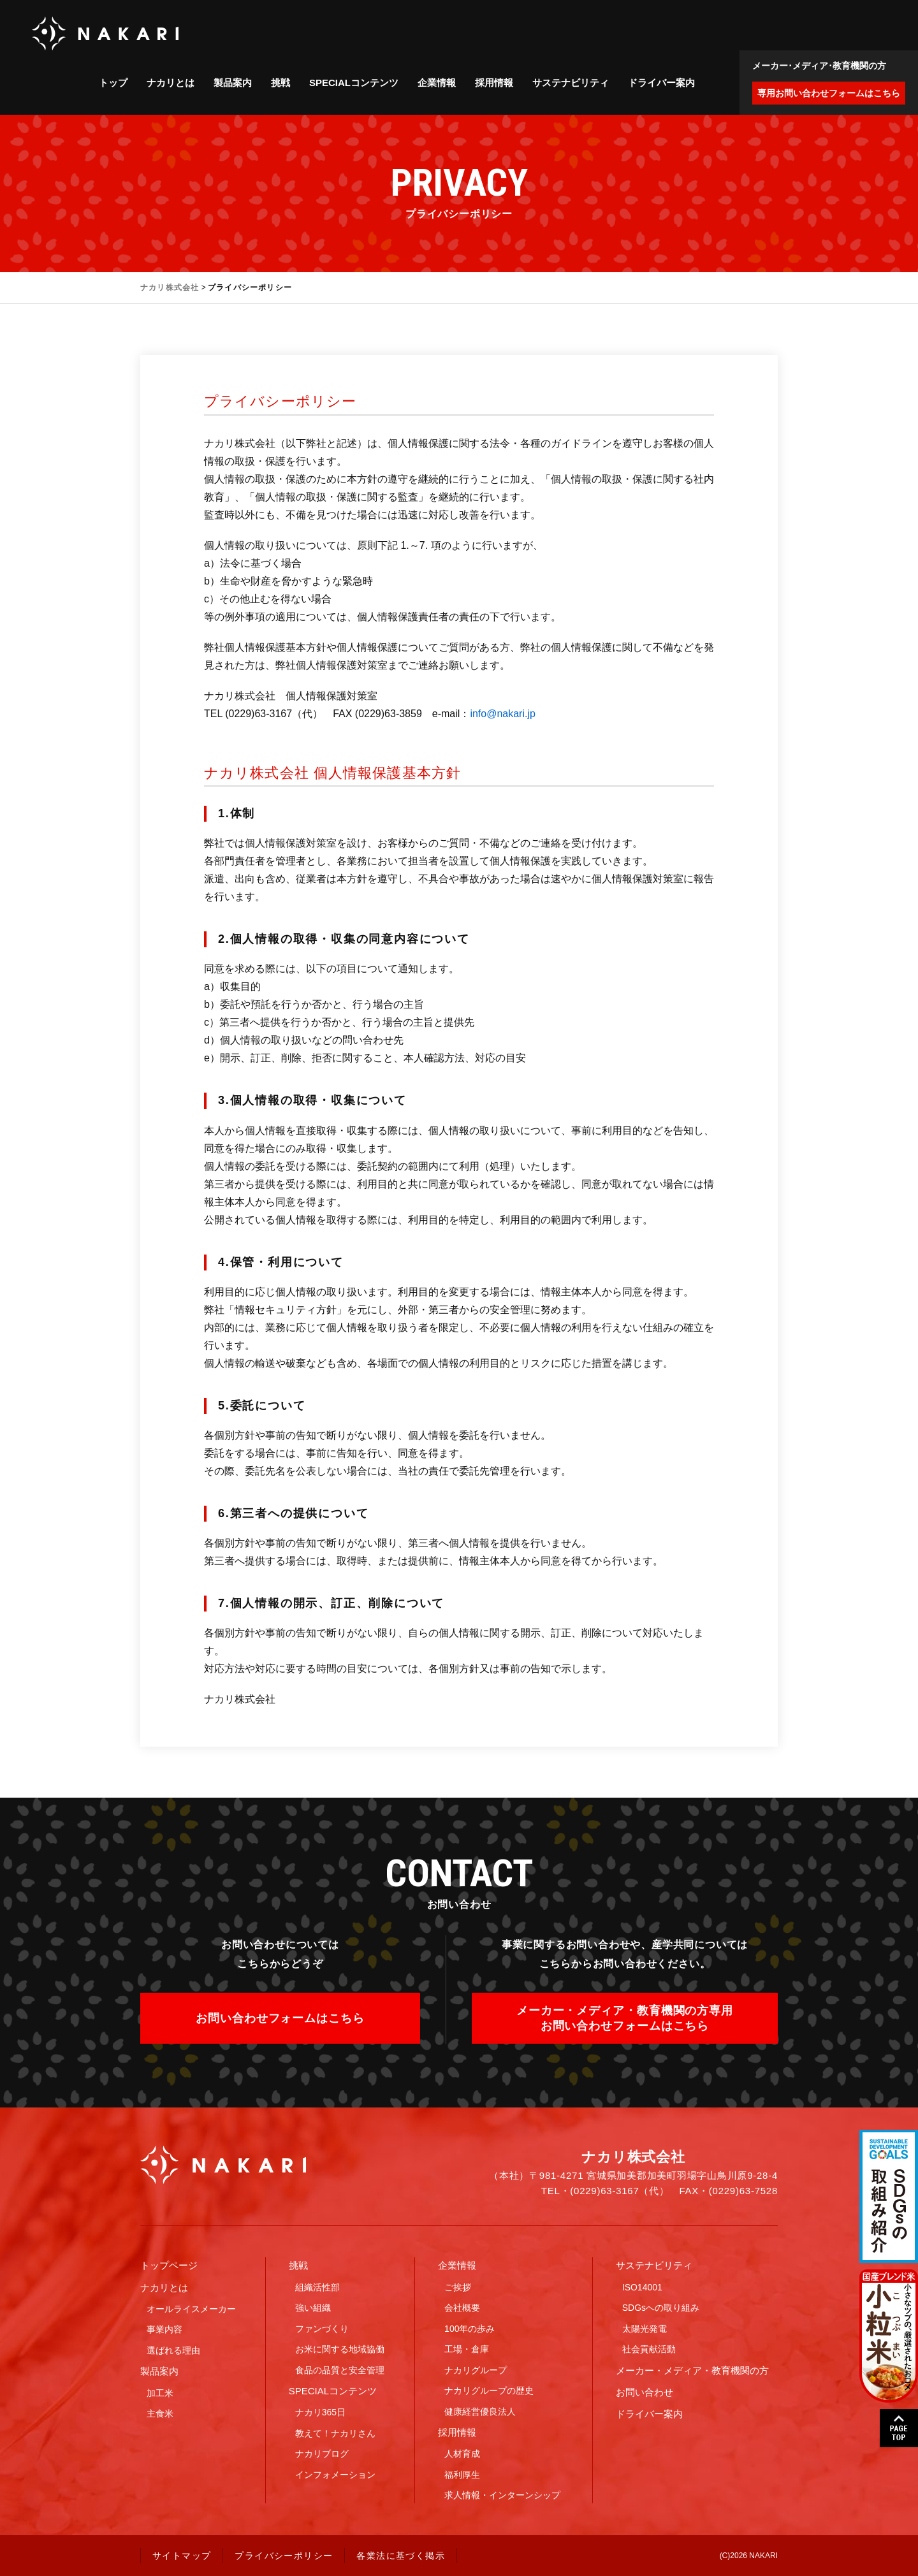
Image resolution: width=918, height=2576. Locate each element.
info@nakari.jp (503, 713)
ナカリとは (170, 82)
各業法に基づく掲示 (400, 2556)
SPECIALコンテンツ (353, 82)
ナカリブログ (322, 2454)
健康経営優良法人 (480, 2411)
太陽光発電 (644, 2329)
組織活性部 (317, 2287)
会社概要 (462, 2308)
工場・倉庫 (466, 2349)
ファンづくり (322, 2329)
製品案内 (233, 82)
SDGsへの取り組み (660, 2308)
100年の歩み (469, 2329)
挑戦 (280, 82)
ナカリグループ (475, 2370)
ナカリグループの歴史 (489, 2390)
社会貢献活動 (649, 2349)
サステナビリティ (570, 82)
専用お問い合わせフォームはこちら (828, 93)
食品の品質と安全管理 (339, 2370)
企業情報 (437, 82)
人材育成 (462, 2454)
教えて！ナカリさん (335, 2433)
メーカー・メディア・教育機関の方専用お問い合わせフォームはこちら (624, 2018)
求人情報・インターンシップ (502, 2495)
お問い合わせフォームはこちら (280, 2018)
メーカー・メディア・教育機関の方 (692, 2370)
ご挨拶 (457, 2287)
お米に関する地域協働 (339, 2349)
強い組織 (313, 2308)
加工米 (160, 2393)
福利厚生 (462, 2475)
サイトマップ (181, 2556)
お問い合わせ (644, 2392)
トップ (113, 82)
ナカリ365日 (320, 2412)
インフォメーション (335, 2475)
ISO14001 (642, 2287)
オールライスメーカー (191, 2309)
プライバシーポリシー (284, 2556)
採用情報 (494, 82)
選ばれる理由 (173, 2350)
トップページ (169, 2265)
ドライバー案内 (661, 82)
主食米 (160, 2413)
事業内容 (164, 2329)
